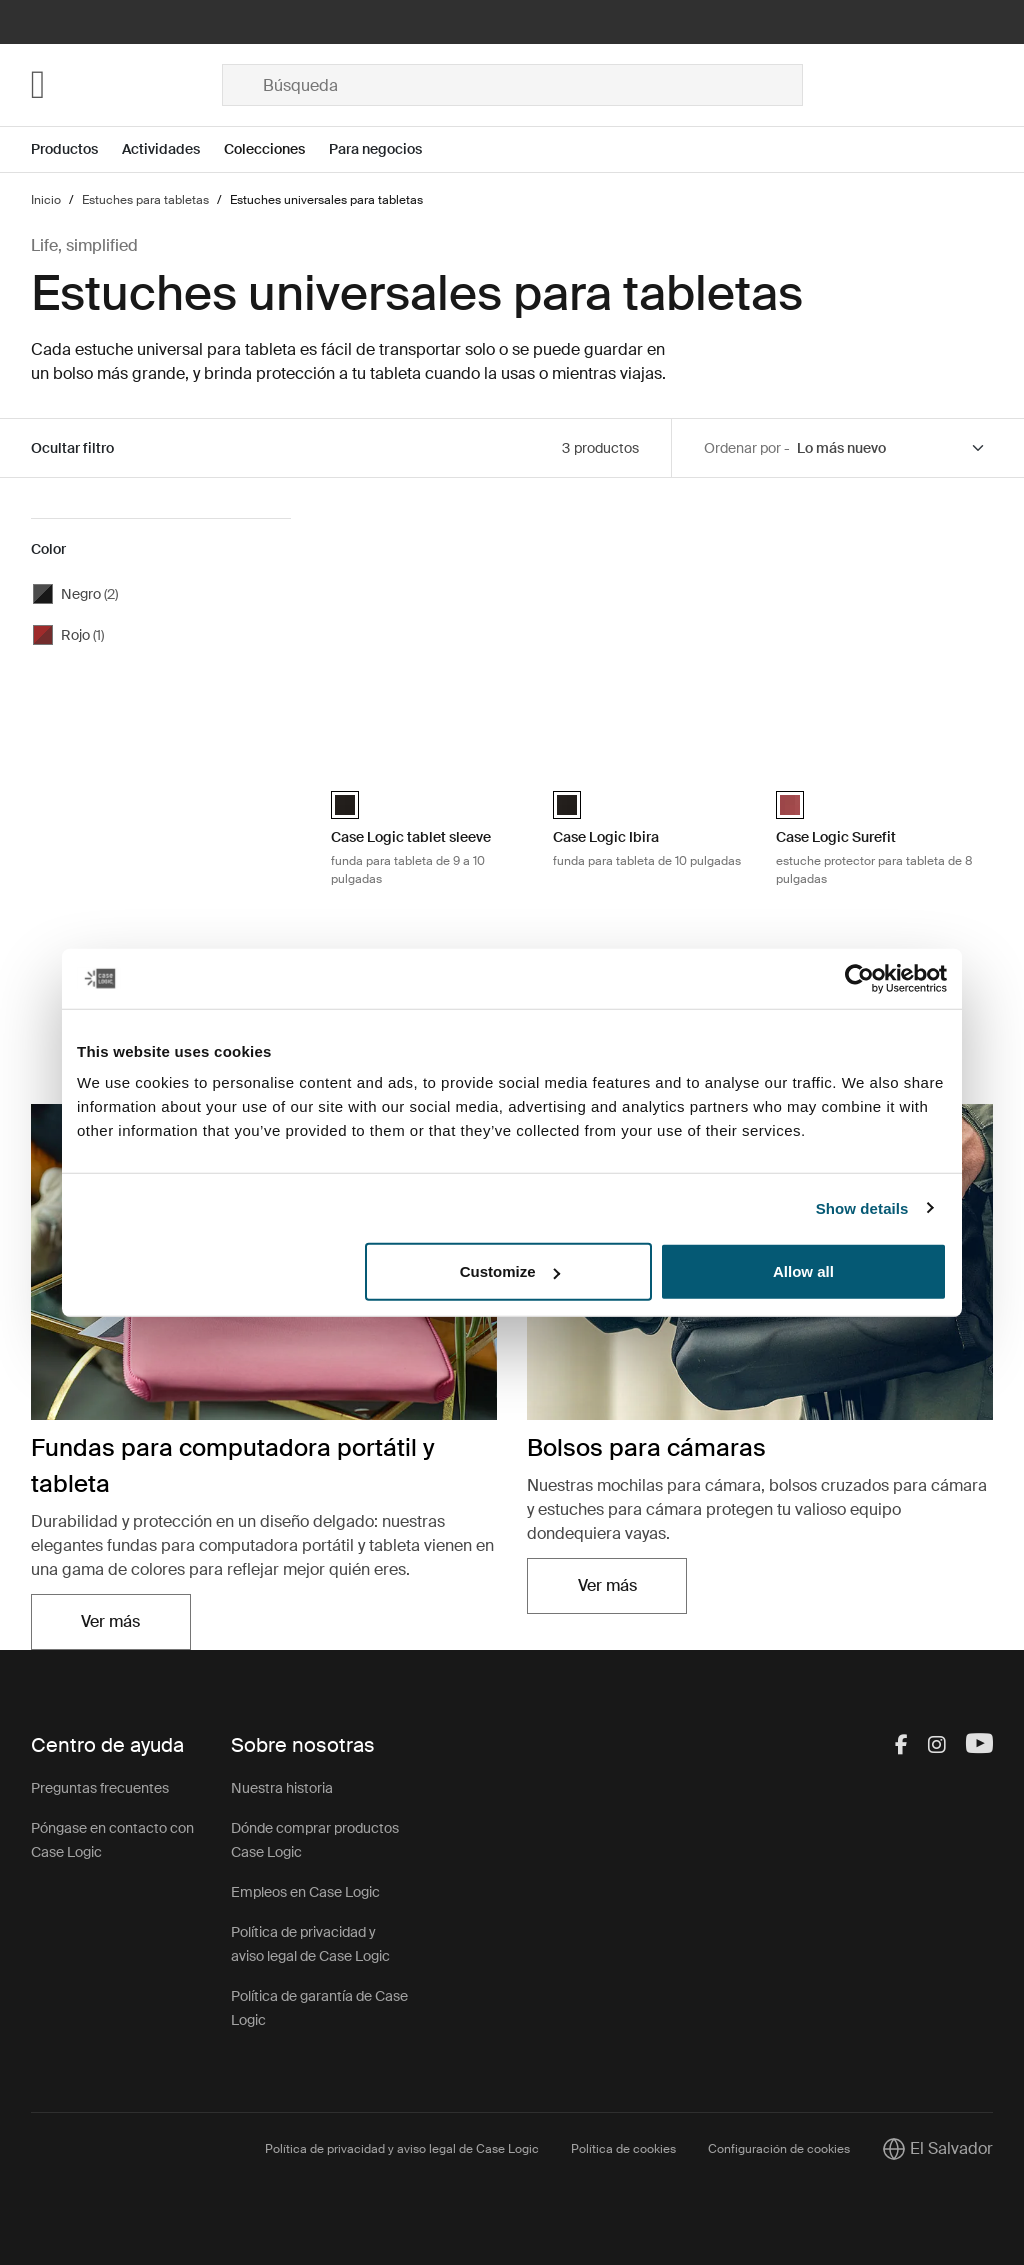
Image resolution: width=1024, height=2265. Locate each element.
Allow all (803, 1271)
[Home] (126, 85)
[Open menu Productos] (76, 149)
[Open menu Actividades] (173, 149)
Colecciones (264, 149)
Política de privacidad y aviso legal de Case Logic (402, 2149)
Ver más (110, 1621)
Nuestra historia (282, 1788)
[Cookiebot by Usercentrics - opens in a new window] (859, 978)
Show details (862, 1207)
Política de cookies (623, 2149)
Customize (510, 1271)
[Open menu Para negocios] (387, 149)
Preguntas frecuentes (100, 1788)
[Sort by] (892, 448)
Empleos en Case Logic (305, 1892)
